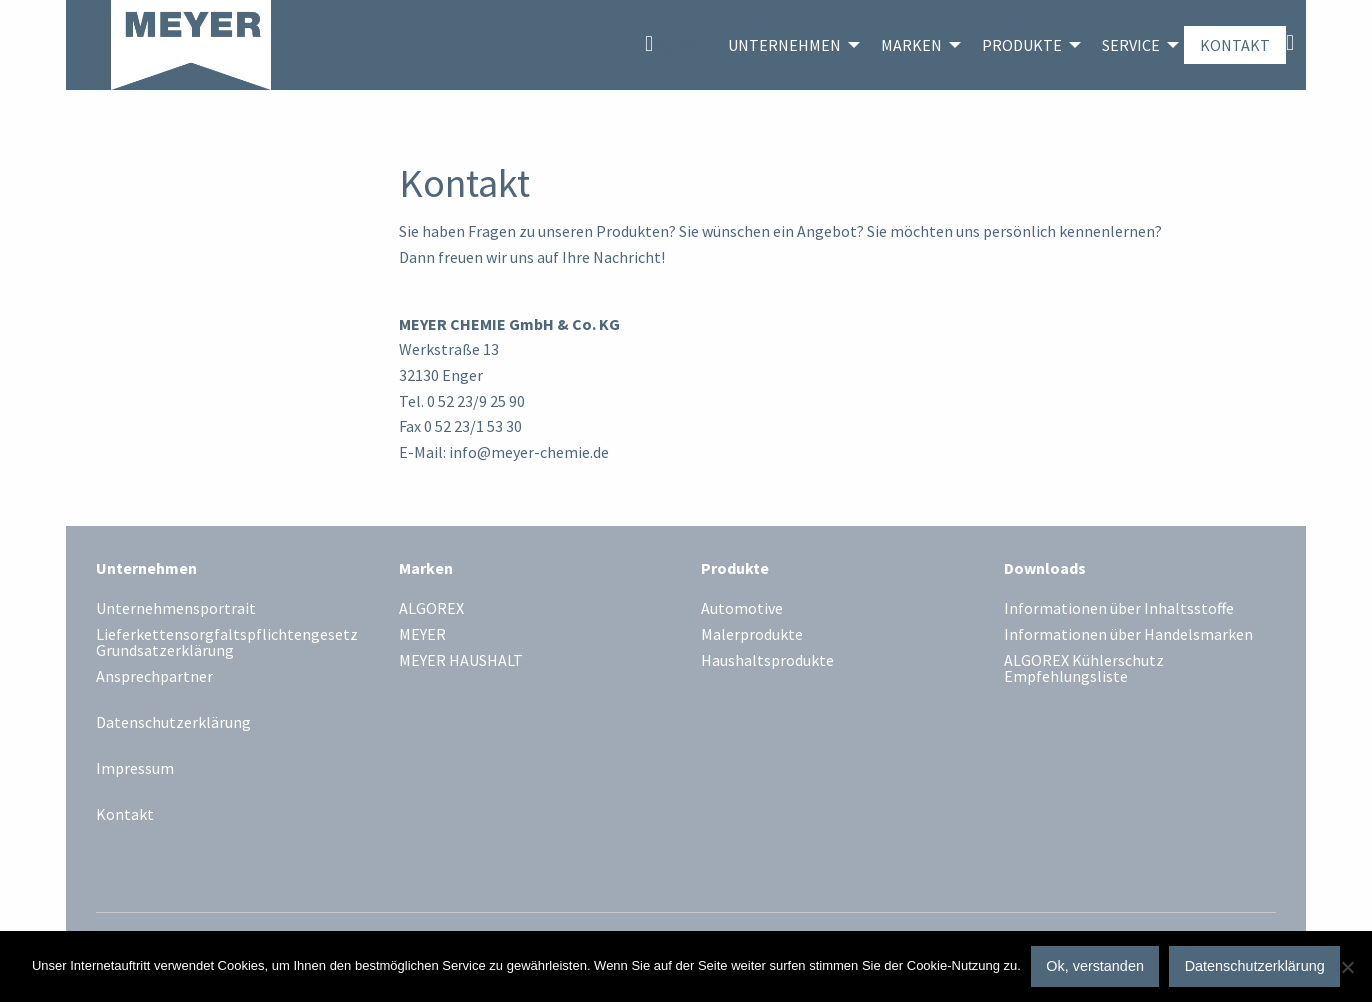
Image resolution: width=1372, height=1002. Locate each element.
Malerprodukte (752, 635)
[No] (1347, 967)
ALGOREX (431, 609)
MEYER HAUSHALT (461, 661)
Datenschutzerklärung (173, 722)
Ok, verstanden (1095, 966)
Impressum (135, 768)
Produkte (1022, 45)
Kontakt (1235, 45)
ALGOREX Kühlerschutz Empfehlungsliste (1084, 669)
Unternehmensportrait (176, 609)
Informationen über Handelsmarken (1128, 635)
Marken (911, 45)
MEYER (422, 635)
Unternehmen (784, 45)
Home (674, 45)
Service (1131, 45)
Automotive (742, 609)
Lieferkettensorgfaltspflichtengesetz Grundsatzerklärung (227, 643)
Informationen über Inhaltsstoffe (1119, 609)
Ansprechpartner (154, 677)
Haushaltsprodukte (767, 661)
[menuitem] (670, 45)
